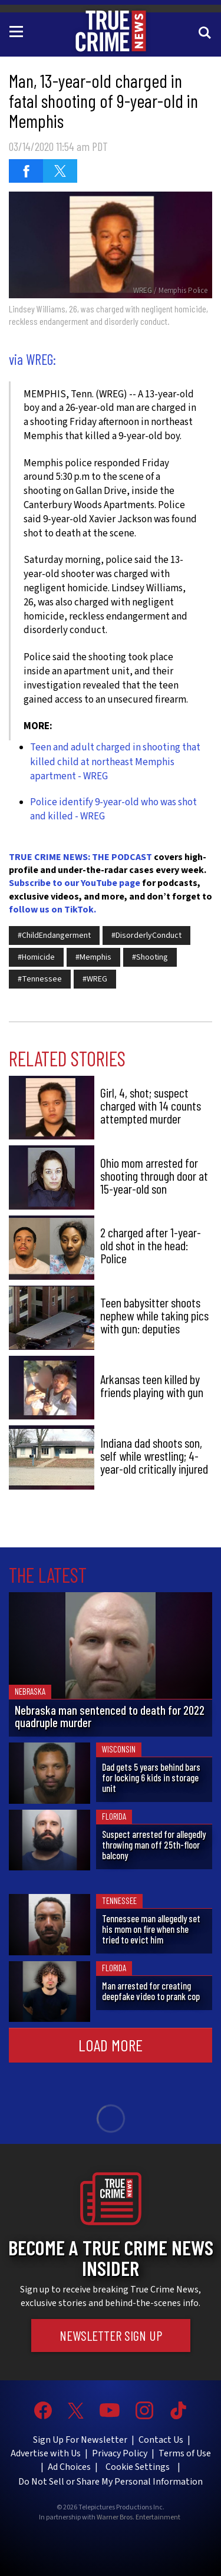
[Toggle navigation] (18, 31)
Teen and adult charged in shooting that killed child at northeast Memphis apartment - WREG (115, 761)
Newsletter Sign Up (111, 2335)
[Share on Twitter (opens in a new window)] (60, 171)
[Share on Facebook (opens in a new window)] (26, 171)
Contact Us (160, 2439)
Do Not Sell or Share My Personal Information (110, 2481)
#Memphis (93, 957)
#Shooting (150, 957)
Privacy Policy (119, 2453)
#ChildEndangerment (54, 935)
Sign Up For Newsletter (80, 2439)
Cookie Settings (137, 2466)
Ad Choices (69, 2466)
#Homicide (36, 957)
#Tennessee (40, 979)
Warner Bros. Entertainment (138, 2517)
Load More (110, 2045)
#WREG (95, 979)
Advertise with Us (46, 2453)
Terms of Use (185, 2453)
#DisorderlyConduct (146, 935)
